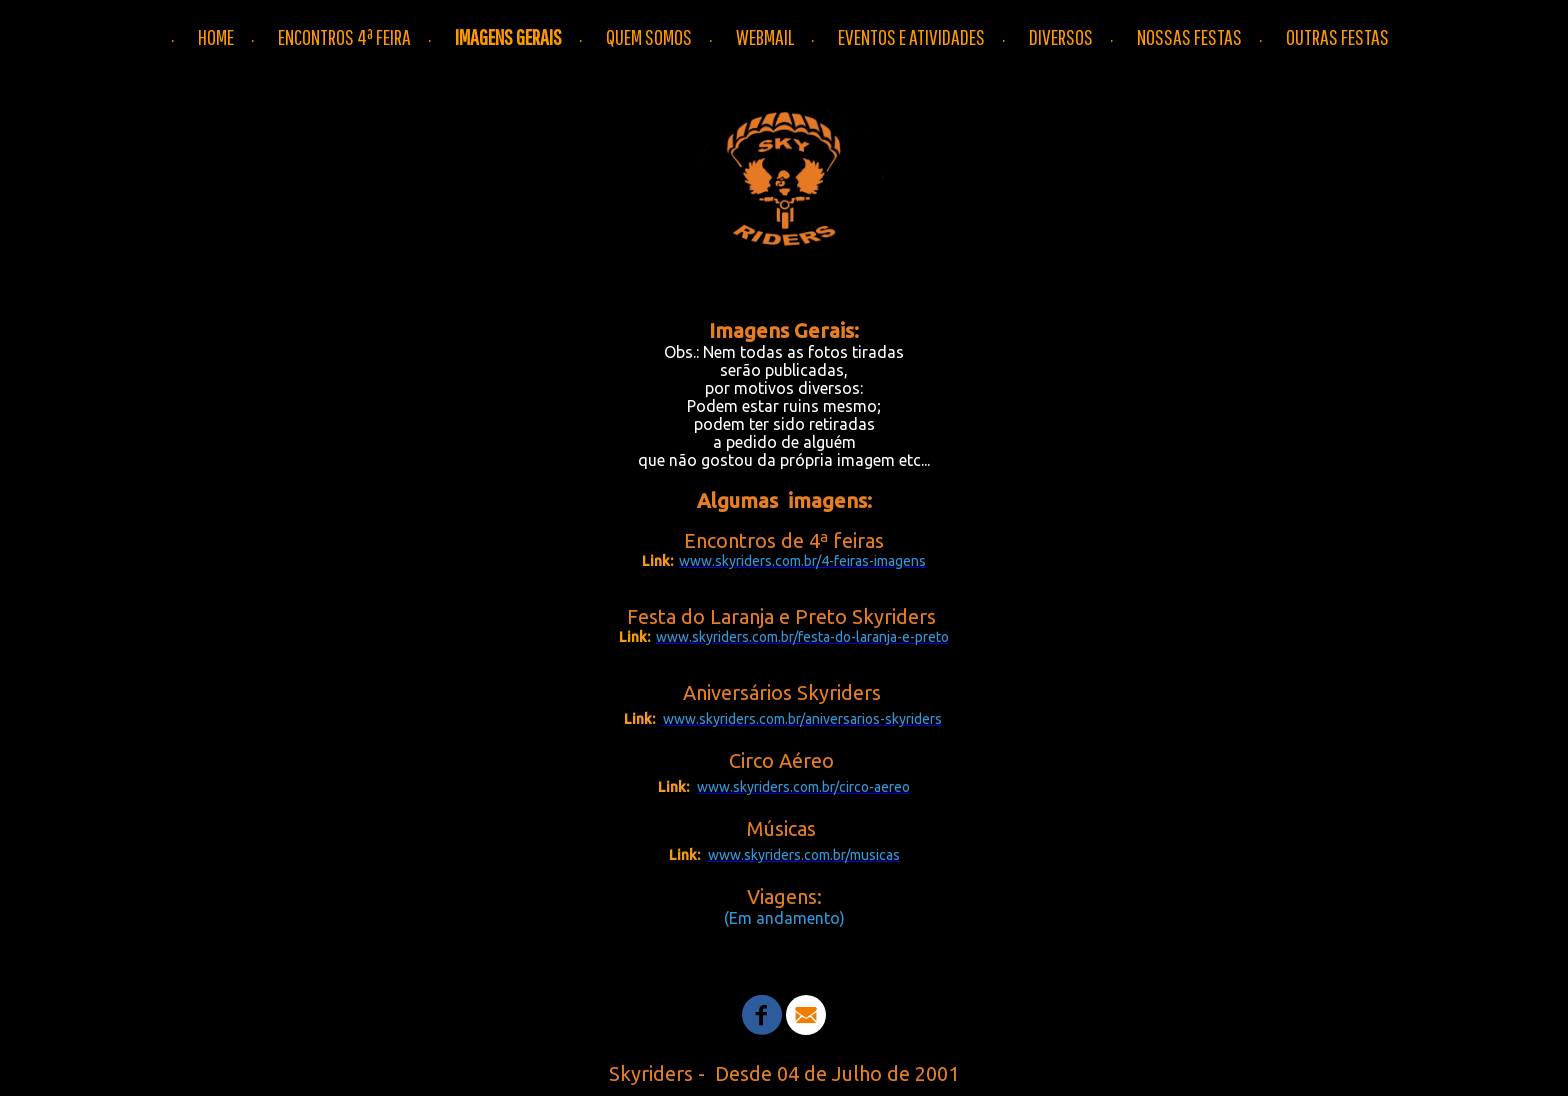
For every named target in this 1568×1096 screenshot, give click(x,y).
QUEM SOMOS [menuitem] (649, 36)
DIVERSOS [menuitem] (1061, 36)
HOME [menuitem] (216, 36)
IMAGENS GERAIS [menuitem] (508, 36)
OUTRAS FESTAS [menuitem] (1337, 36)
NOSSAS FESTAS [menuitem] (1189, 36)
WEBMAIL (765, 36)
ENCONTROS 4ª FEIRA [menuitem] (344, 36)
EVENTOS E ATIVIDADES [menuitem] (911, 36)
